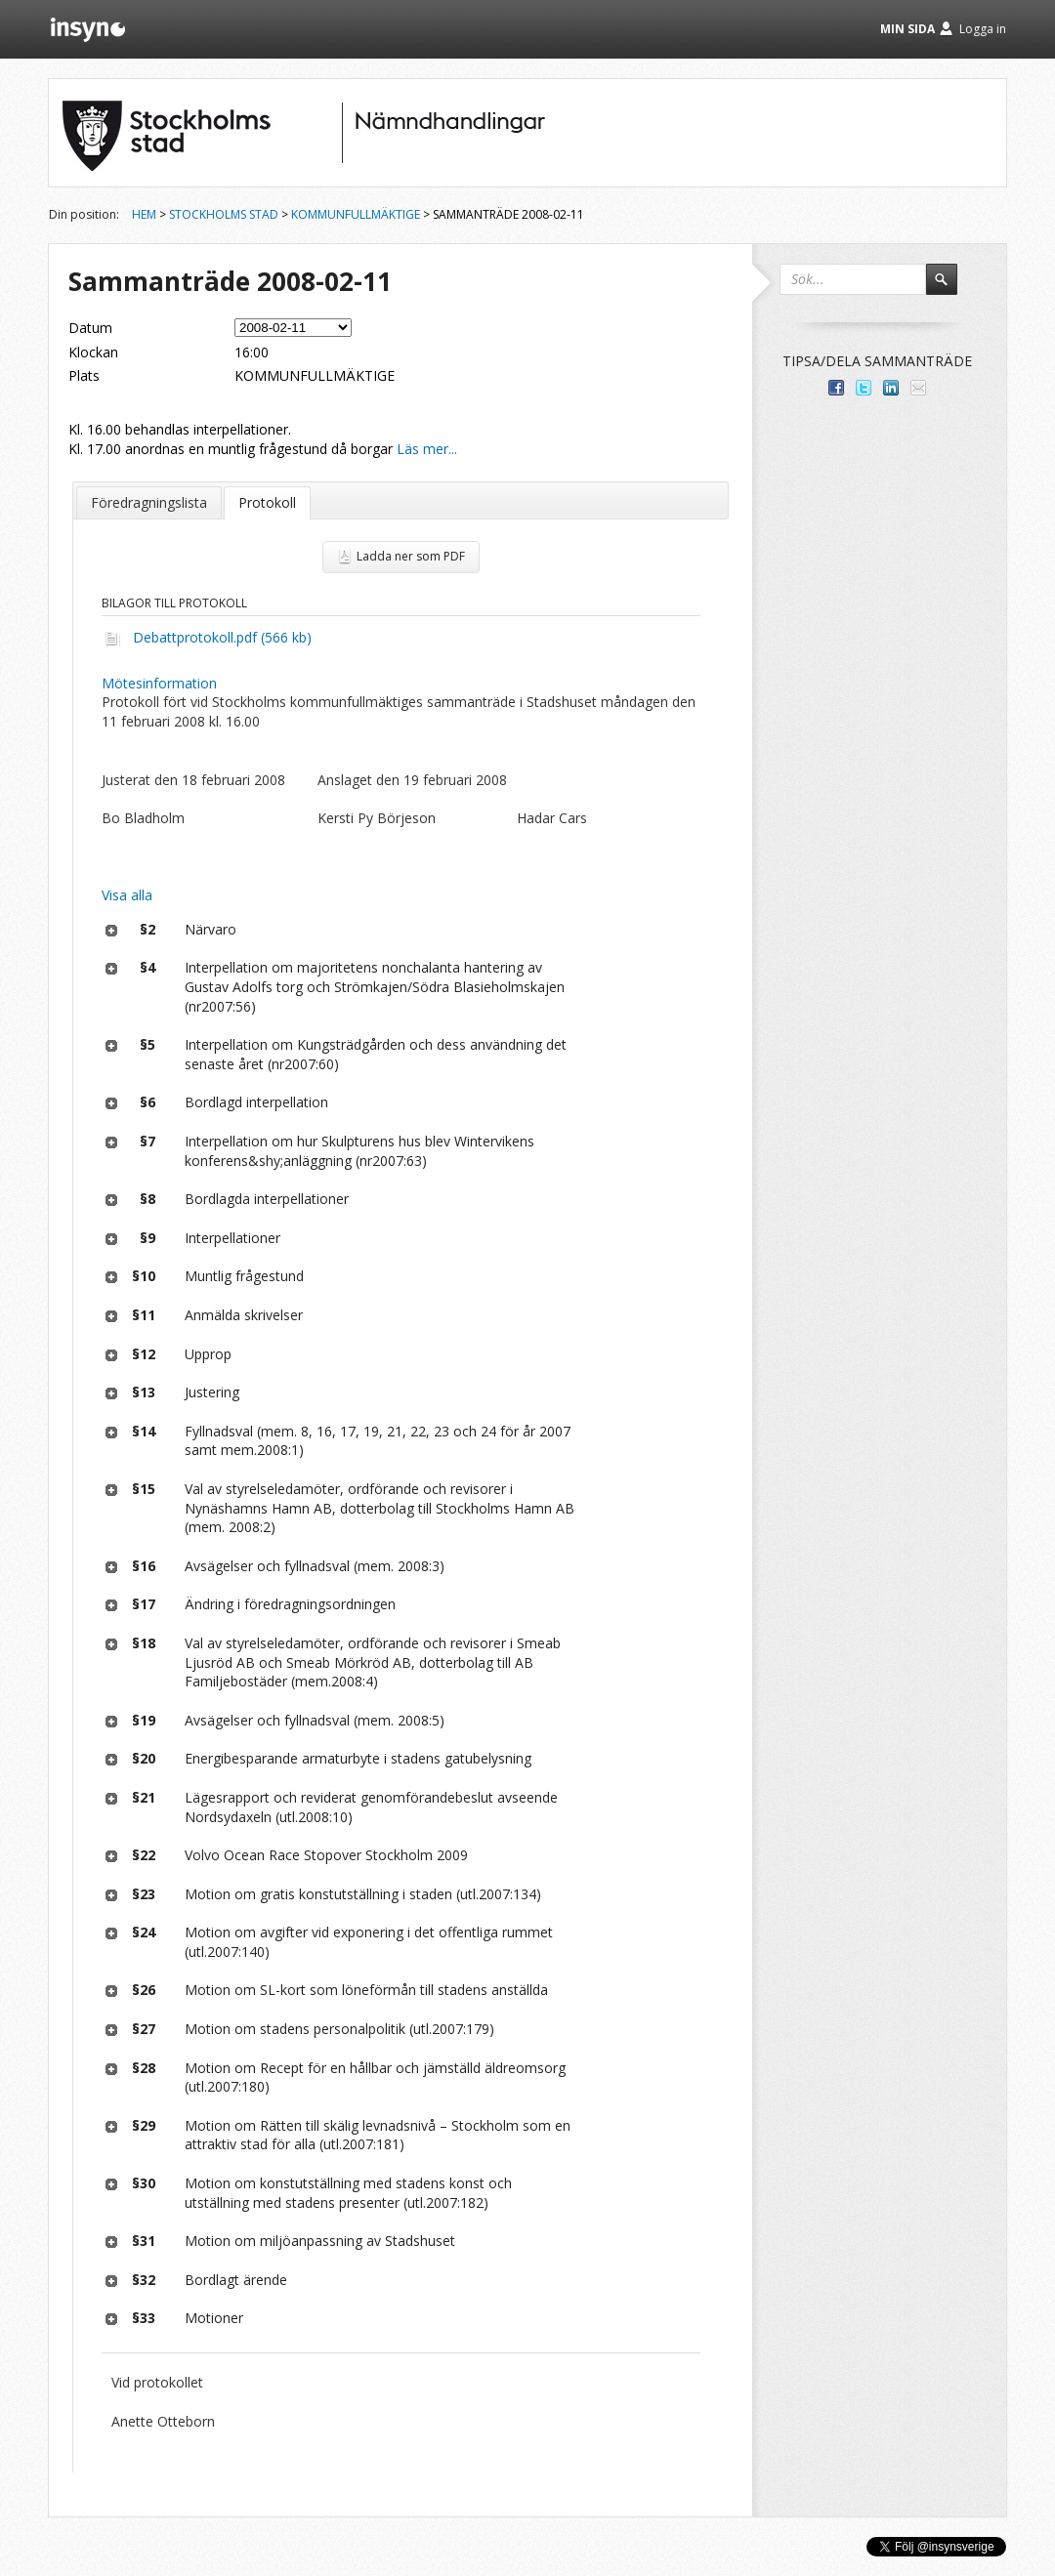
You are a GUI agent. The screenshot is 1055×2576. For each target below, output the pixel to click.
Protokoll (267, 502)
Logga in (982, 29)
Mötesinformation (159, 683)
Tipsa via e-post (918, 387)
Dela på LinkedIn (891, 387)
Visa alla (127, 895)
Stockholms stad (223, 214)
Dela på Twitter (863, 387)
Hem (144, 214)
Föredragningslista (149, 502)
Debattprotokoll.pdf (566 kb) (222, 637)
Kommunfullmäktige (355, 214)
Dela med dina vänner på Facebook (836, 387)
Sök (950, 288)
